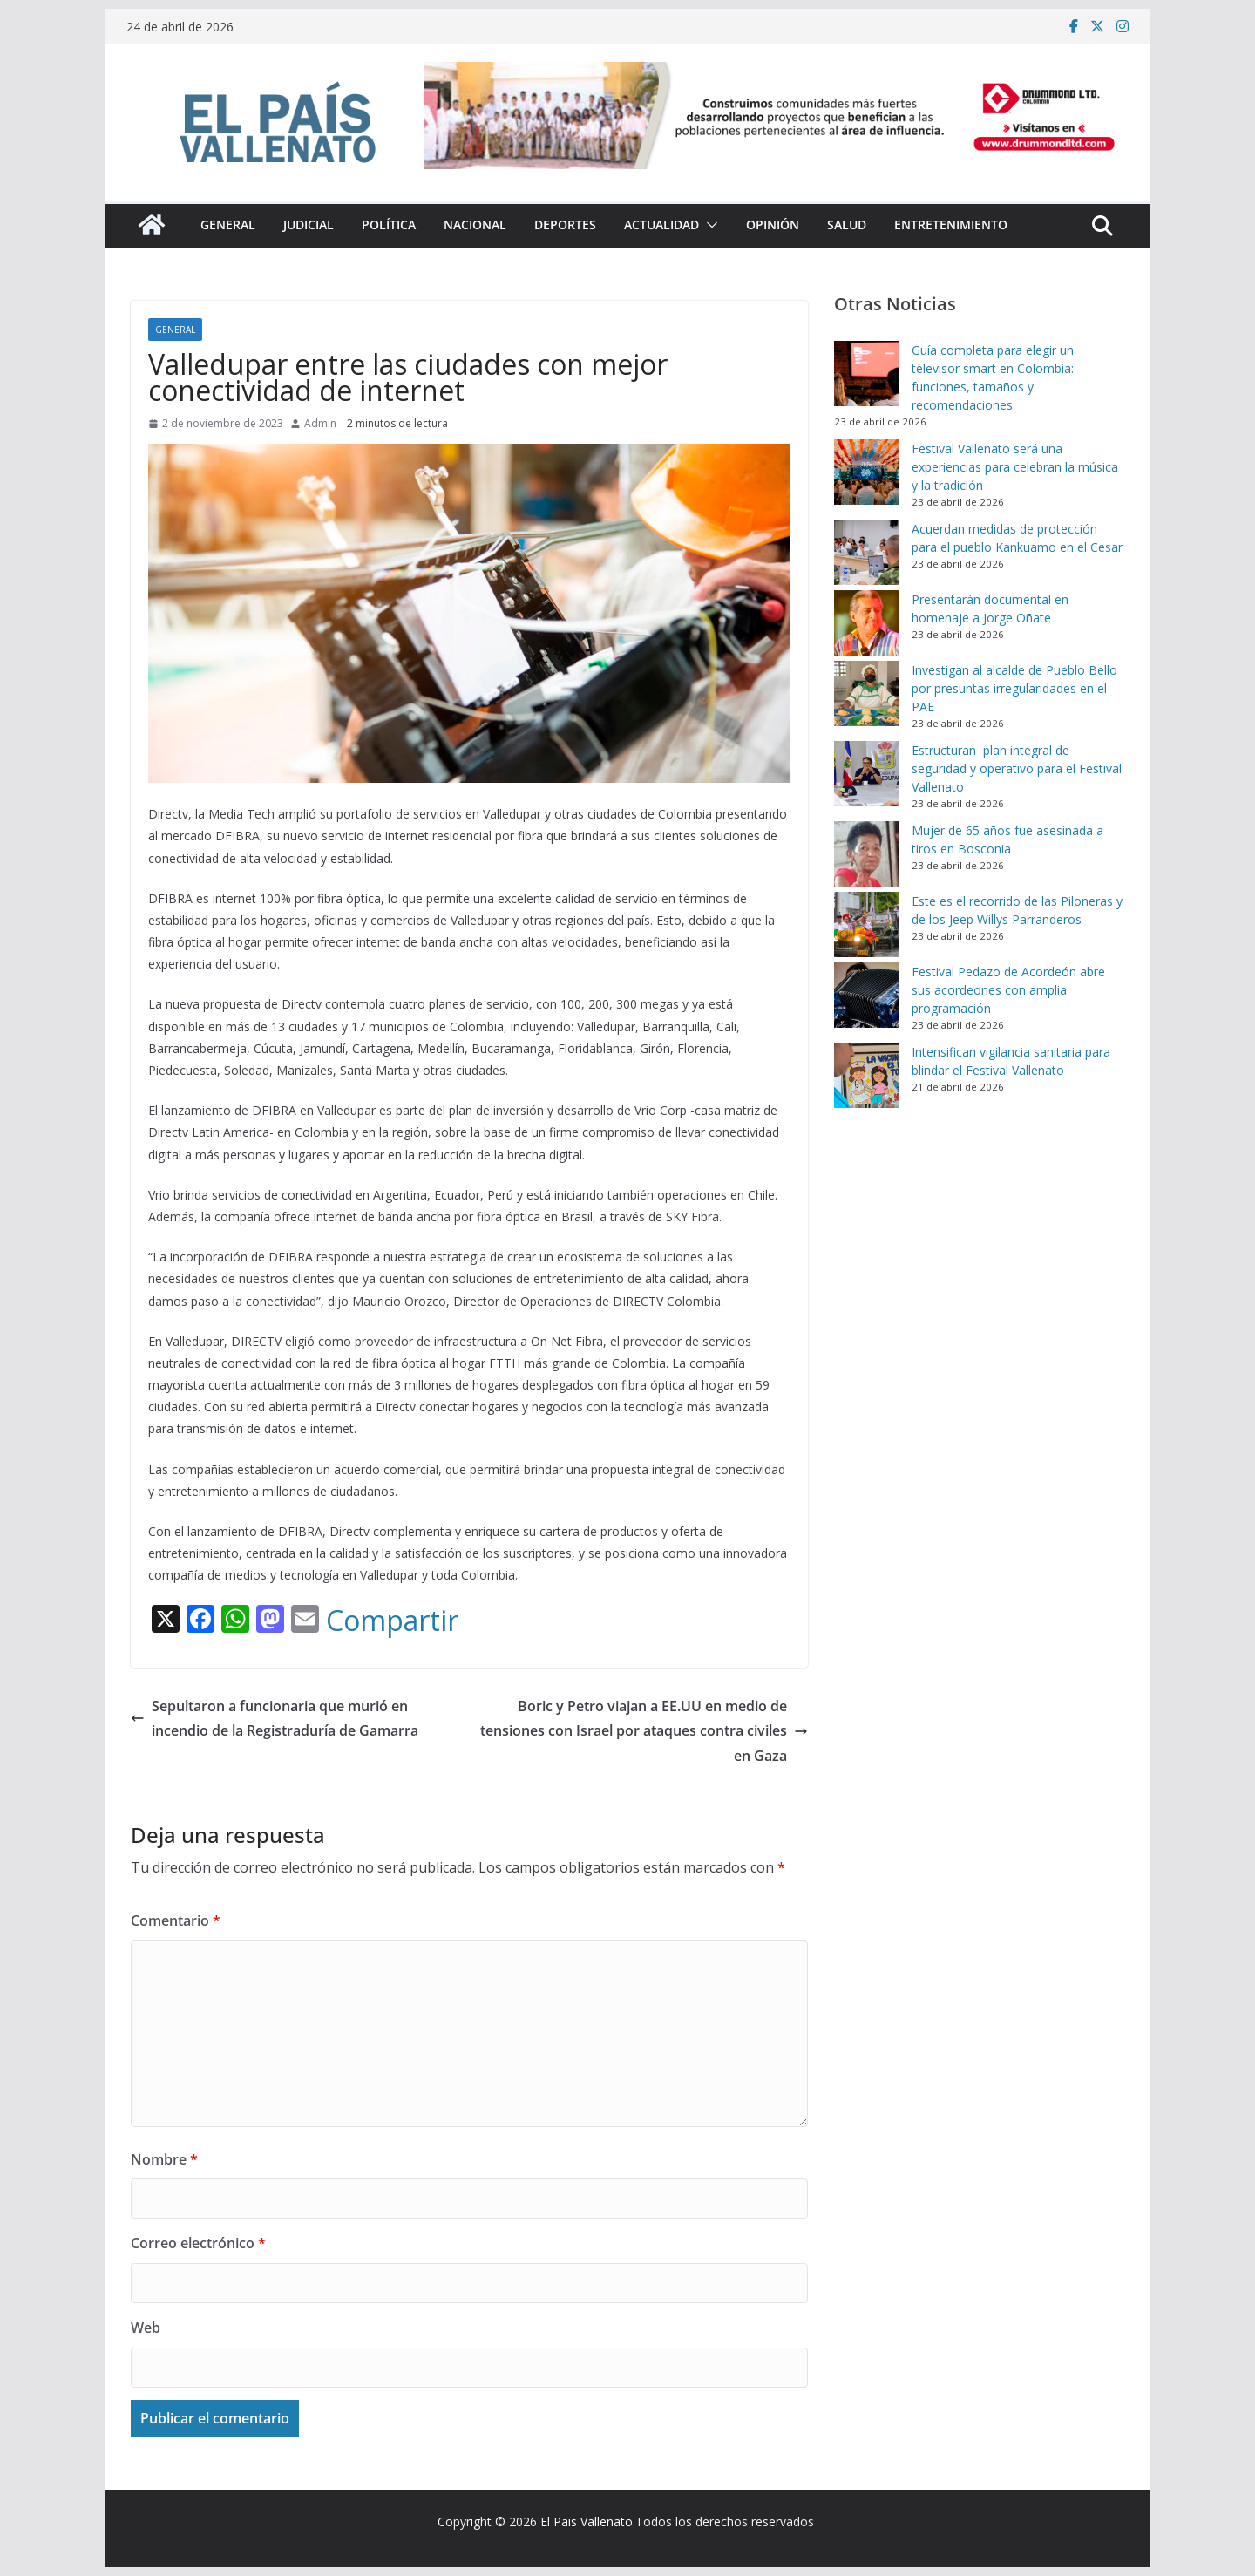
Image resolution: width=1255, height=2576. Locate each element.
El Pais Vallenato (586, 2521)
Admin (320, 423)
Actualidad (661, 224)
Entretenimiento (950, 224)
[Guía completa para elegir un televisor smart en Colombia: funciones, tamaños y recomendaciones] (866, 373)
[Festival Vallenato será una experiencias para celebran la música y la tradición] (866, 472)
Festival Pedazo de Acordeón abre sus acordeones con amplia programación (1008, 989)
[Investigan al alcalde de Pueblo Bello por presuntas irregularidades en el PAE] (866, 693)
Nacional (475, 224)
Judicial (308, 224)
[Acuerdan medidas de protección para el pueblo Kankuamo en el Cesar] (866, 552)
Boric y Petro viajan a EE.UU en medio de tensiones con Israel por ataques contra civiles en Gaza (644, 1731)
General (227, 224)
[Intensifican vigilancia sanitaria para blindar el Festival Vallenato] (866, 1075)
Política (389, 224)
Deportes (565, 224)
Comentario (175, 1920)
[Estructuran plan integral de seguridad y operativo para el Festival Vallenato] (866, 773)
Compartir (392, 1621)
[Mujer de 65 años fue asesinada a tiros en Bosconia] (866, 854)
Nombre (164, 2159)
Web (145, 2327)
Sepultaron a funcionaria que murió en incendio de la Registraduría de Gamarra (274, 1718)
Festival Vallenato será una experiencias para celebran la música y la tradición (1015, 466)
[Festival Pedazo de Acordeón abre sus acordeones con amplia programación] (866, 995)
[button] (708, 225)
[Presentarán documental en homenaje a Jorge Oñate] (866, 623)
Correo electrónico (198, 2243)
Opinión (772, 224)
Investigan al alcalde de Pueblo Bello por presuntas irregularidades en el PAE (1014, 688)
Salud (846, 224)
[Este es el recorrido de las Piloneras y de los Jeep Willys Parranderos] (866, 924)
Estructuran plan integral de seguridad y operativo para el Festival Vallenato (1017, 768)
